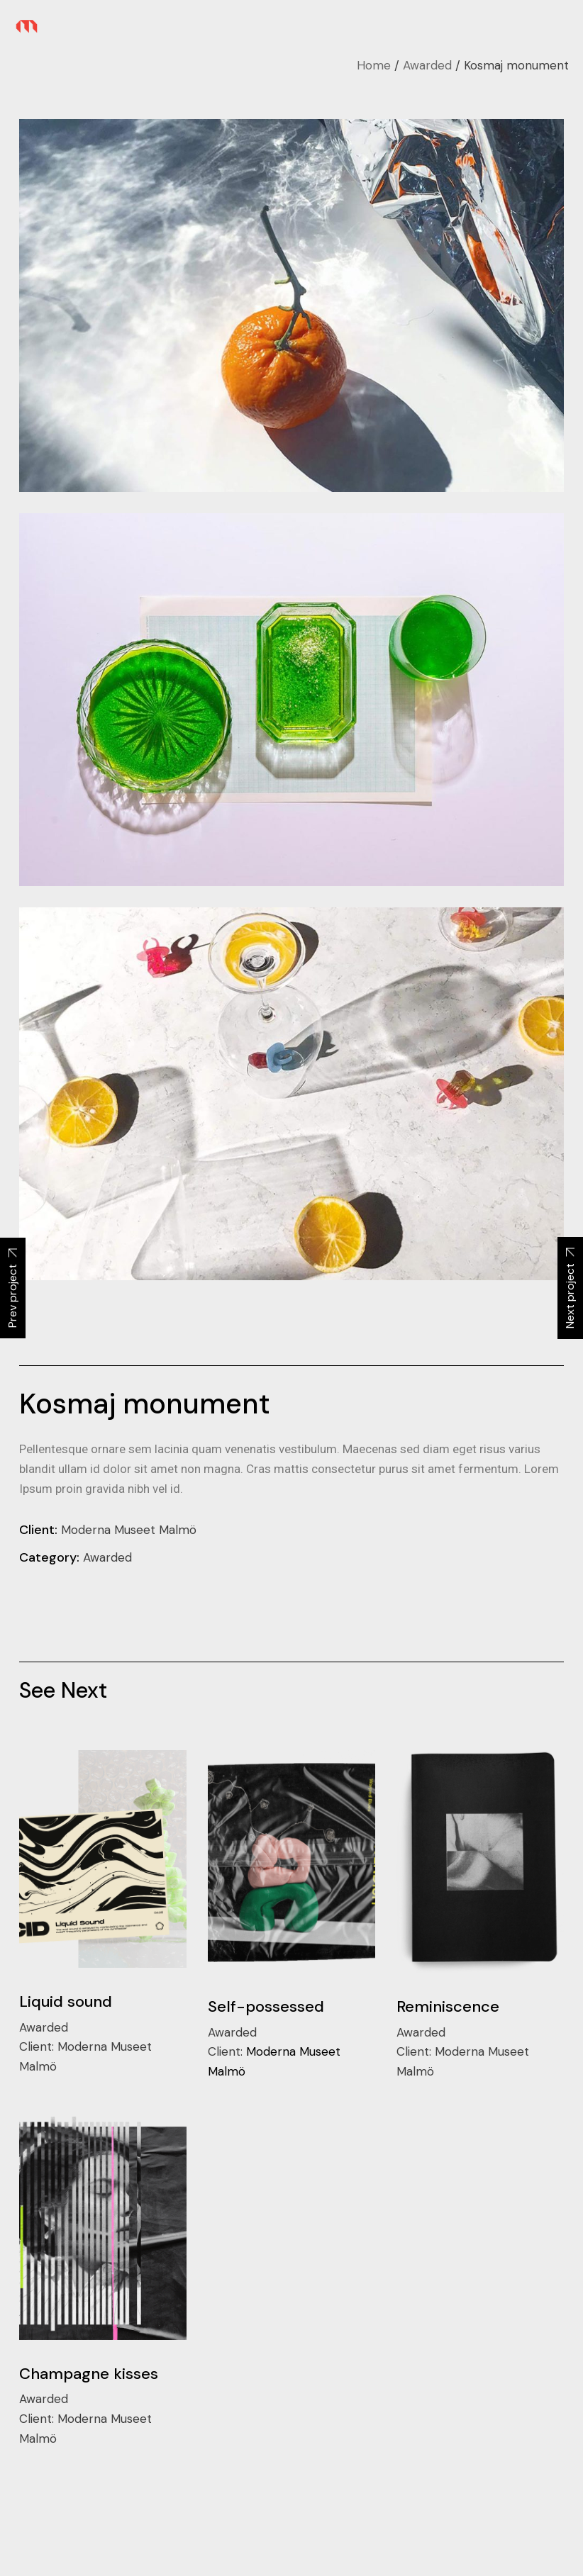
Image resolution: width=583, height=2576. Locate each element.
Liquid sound (65, 2001)
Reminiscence (447, 2006)
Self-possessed (266, 2006)
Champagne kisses (88, 2373)
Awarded (107, 1557)
